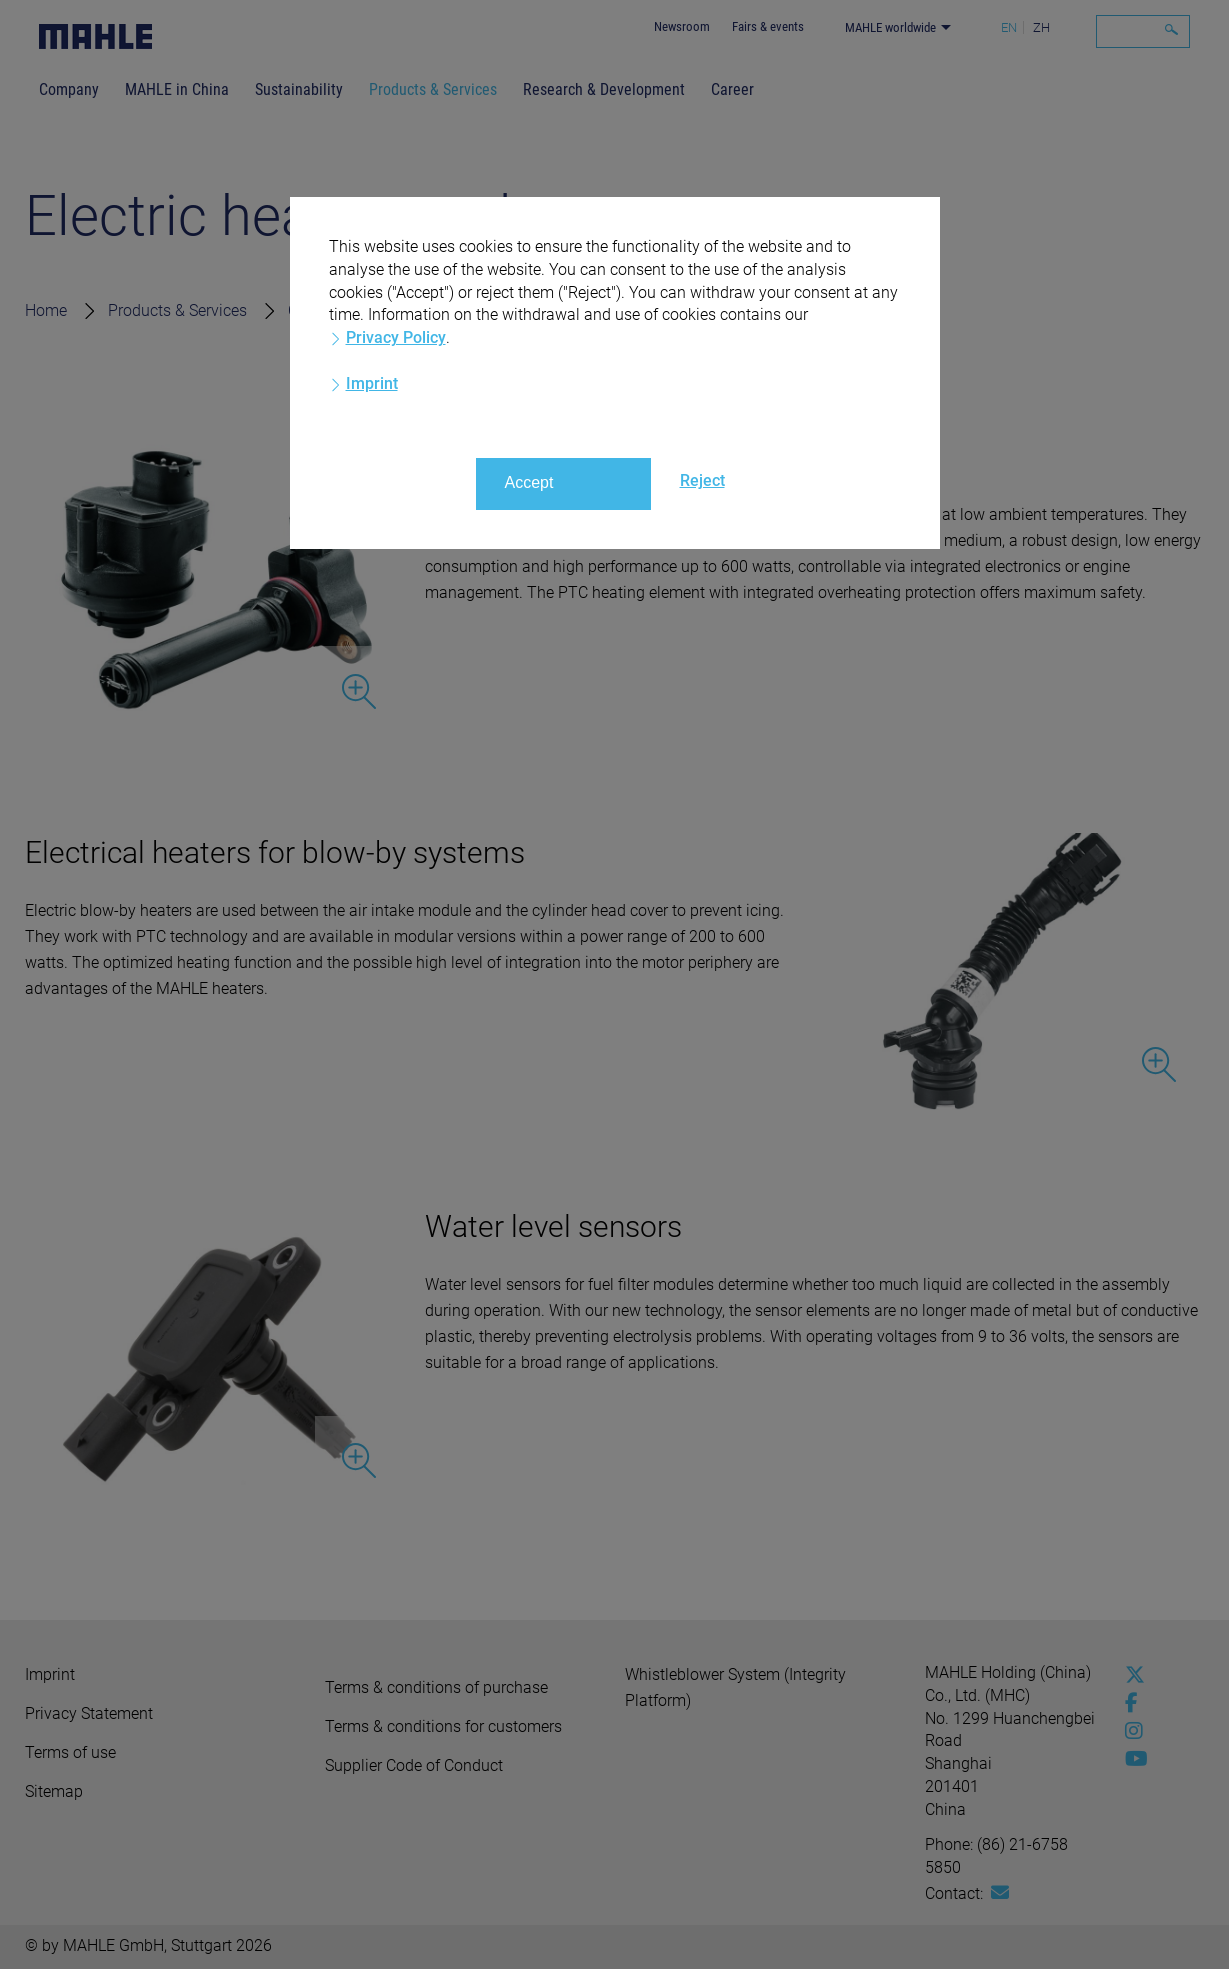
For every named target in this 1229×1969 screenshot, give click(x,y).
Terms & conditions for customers (443, 1726)
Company (69, 89)
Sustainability (299, 89)
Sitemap (54, 1791)
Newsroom (682, 26)
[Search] (1143, 31)
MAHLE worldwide (890, 27)
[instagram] (1130, 1731)
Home (46, 310)
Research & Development (604, 89)
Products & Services (433, 89)
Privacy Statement (89, 1713)
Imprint (50, 1674)
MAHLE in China (177, 89)
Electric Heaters (666, 310)
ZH (1041, 27)
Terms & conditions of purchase (436, 1687)
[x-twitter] (1130, 1675)
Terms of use (70, 1752)
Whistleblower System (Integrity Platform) (735, 1687)
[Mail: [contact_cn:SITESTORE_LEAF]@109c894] (1000, 1893)
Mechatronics (523, 310)
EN (1009, 27)
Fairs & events (768, 26)
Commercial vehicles (361, 310)
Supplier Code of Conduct (414, 1765)
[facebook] (1130, 1703)
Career (732, 89)
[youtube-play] (1130, 1759)
